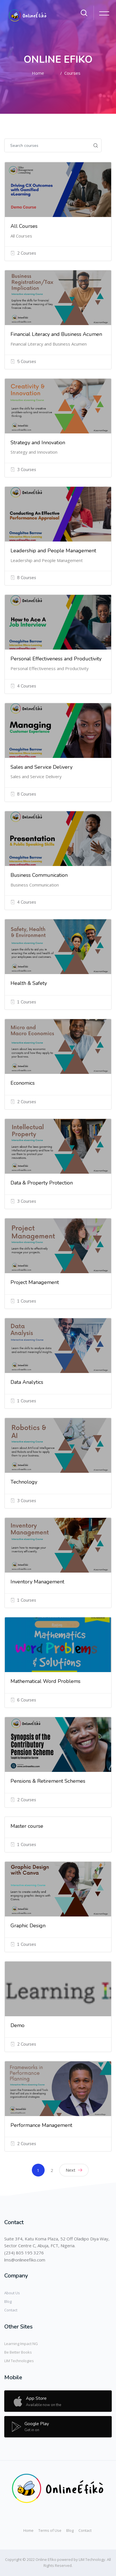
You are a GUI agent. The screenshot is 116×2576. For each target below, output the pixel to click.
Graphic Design (28, 1925)
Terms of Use (49, 2530)
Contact (10, 2310)
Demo (17, 2025)
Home (38, 73)
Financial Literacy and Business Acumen (56, 334)
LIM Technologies (19, 2360)
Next (74, 2170)
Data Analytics (27, 1382)
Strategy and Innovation (38, 442)
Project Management (35, 1282)
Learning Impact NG (21, 2343)
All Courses (24, 226)
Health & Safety (29, 983)
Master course (27, 1826)
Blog (8, 2301)
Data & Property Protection (42, 1182)
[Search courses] (47, 145)
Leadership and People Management (53, 550)
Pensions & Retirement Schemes (48, 1781)
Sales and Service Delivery (41, 767)
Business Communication (39, 875)
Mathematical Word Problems (45, 1681)
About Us (12, 2292)
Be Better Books (18, 2352)
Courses (72, 73)
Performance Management (41, 2125)
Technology (24, 1481)
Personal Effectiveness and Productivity (56, 658)
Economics (23, 1083)
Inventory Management (37, 1581)
